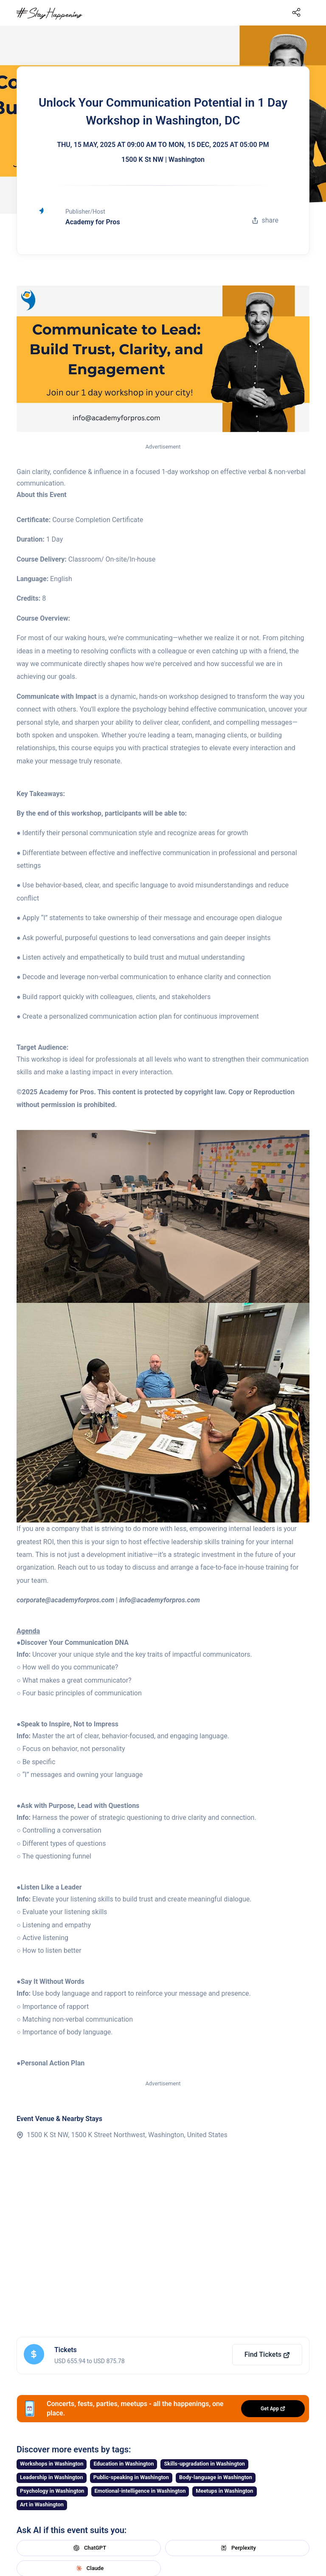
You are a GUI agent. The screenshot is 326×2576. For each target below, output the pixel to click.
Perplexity (237, 2548)
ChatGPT (88, 2548)
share (265, 220)
